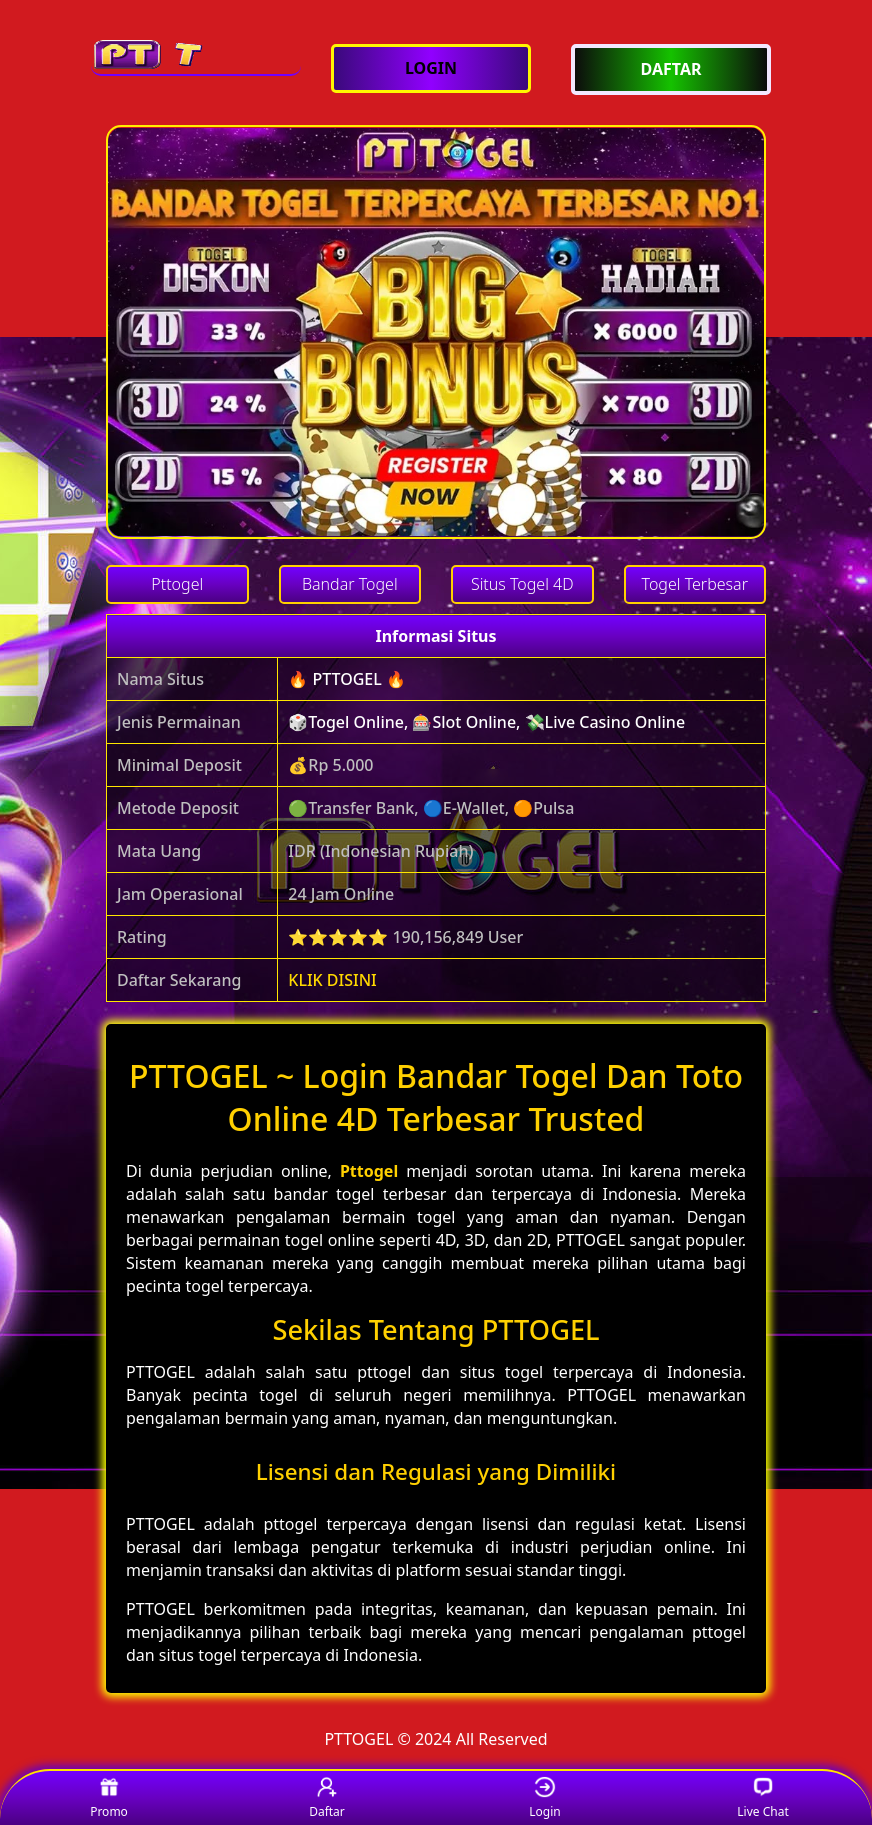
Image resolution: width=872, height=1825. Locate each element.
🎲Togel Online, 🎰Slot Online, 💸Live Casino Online (486, 722)
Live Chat (762, 1798)
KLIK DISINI (332, 980)
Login (544, 1798)
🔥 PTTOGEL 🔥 (347, 679)
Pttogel (369, 1171)
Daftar (327, 1798)
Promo (109, 1798)
